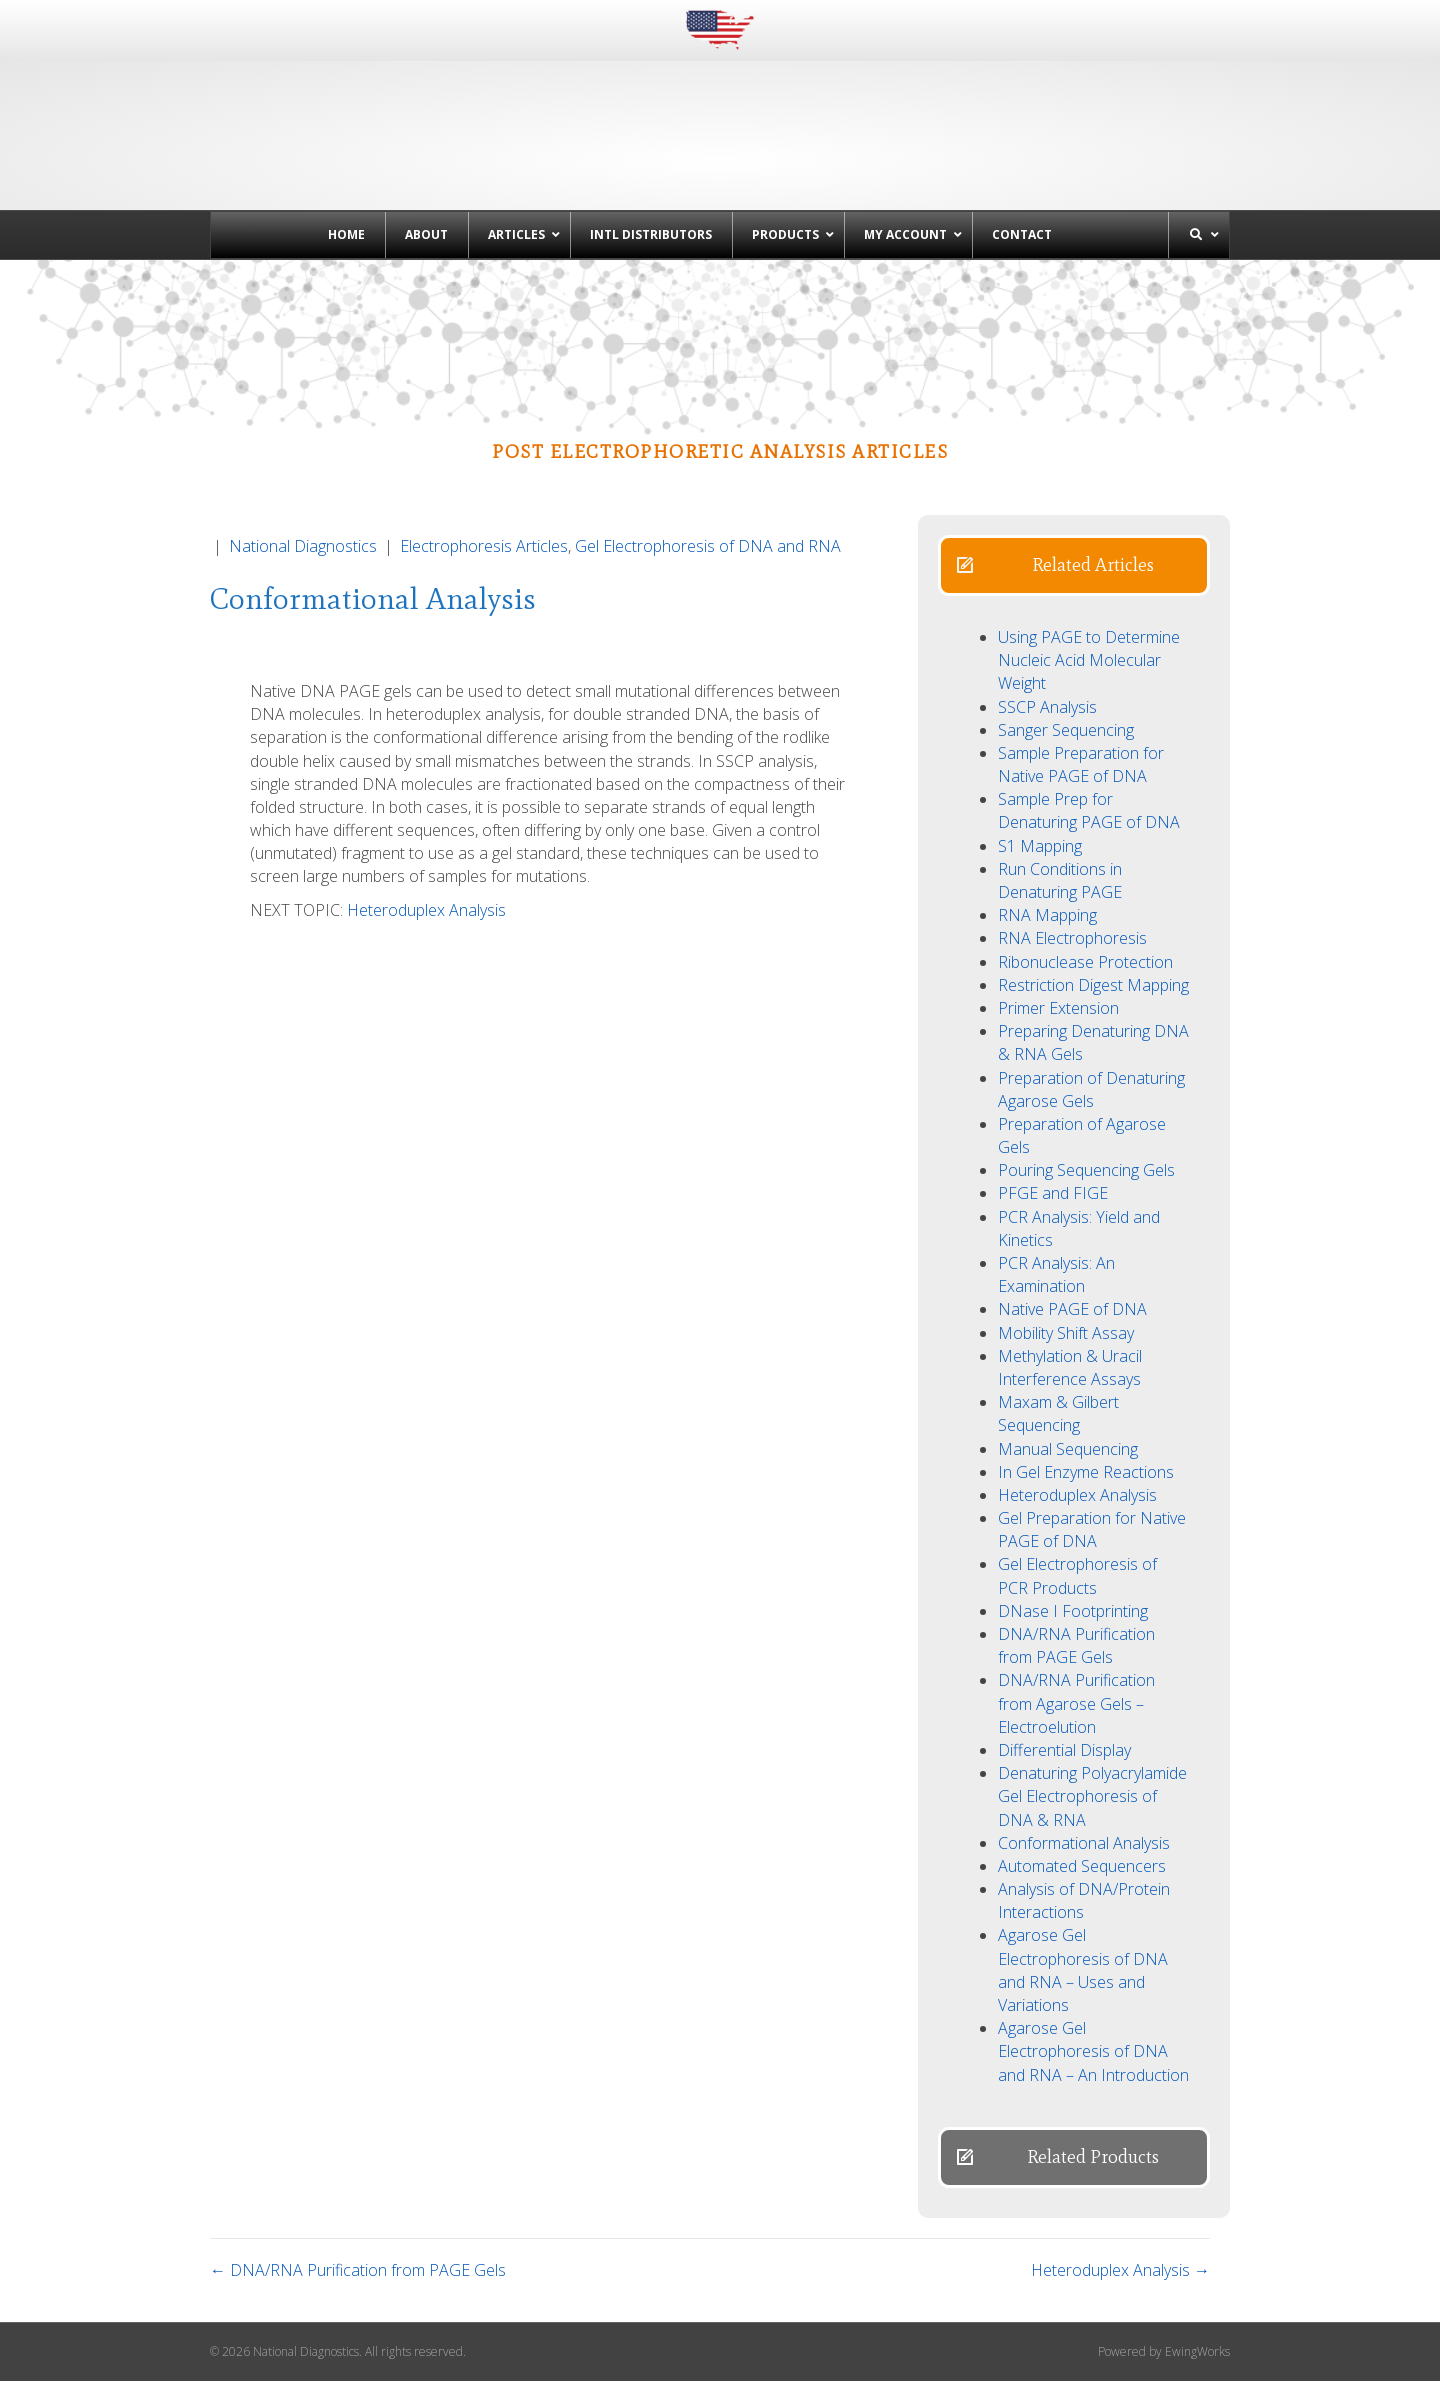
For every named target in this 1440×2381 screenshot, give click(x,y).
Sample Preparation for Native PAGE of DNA (1081, 764)
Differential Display (1064, 1750)
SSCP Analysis (1047, 707)
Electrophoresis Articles (484, 546)
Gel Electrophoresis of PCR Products (1077, 1575)
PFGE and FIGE (1053, 1193)
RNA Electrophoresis (1072, 938)
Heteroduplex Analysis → (1120, 2270)
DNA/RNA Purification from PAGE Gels (1076, 1645)
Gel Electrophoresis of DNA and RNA (708, 546)
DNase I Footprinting (1073, 1611)
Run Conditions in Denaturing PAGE (1060, 880)
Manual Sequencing (1068, 1449)
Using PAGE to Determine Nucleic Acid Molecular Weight (1089, 660)
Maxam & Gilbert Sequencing (1058, 1413)
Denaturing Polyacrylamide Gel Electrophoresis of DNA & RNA (1092, 1796)
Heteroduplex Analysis (426, 910)
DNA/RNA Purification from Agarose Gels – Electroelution (1076, 1703)
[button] (1074, 565)
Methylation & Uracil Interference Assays (1070, 1367)
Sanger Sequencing (1066, 730)
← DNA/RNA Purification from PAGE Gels (358, 2270)
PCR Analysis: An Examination (1056, 1274)
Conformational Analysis (1084, 1843)
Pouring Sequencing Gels (1086, 1170)
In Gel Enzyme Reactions (1086, 1472)
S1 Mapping (1040, 846)
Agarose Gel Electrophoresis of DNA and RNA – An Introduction (1093, 2051)
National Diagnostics (303, 546)
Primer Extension (1058, 1008)
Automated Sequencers (1082, 1866)
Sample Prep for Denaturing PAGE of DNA (1089, 810)
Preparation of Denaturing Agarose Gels (1091, 1089)
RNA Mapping (1047, 915)
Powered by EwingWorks (1164, 2351)
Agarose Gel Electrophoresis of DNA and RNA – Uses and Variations (1083, 1970)
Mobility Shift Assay (1066, 1333)
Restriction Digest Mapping (1093, 985)
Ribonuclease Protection (1085, 962)
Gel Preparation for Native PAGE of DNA (1092, 1529)
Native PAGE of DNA (1072, 1309)
